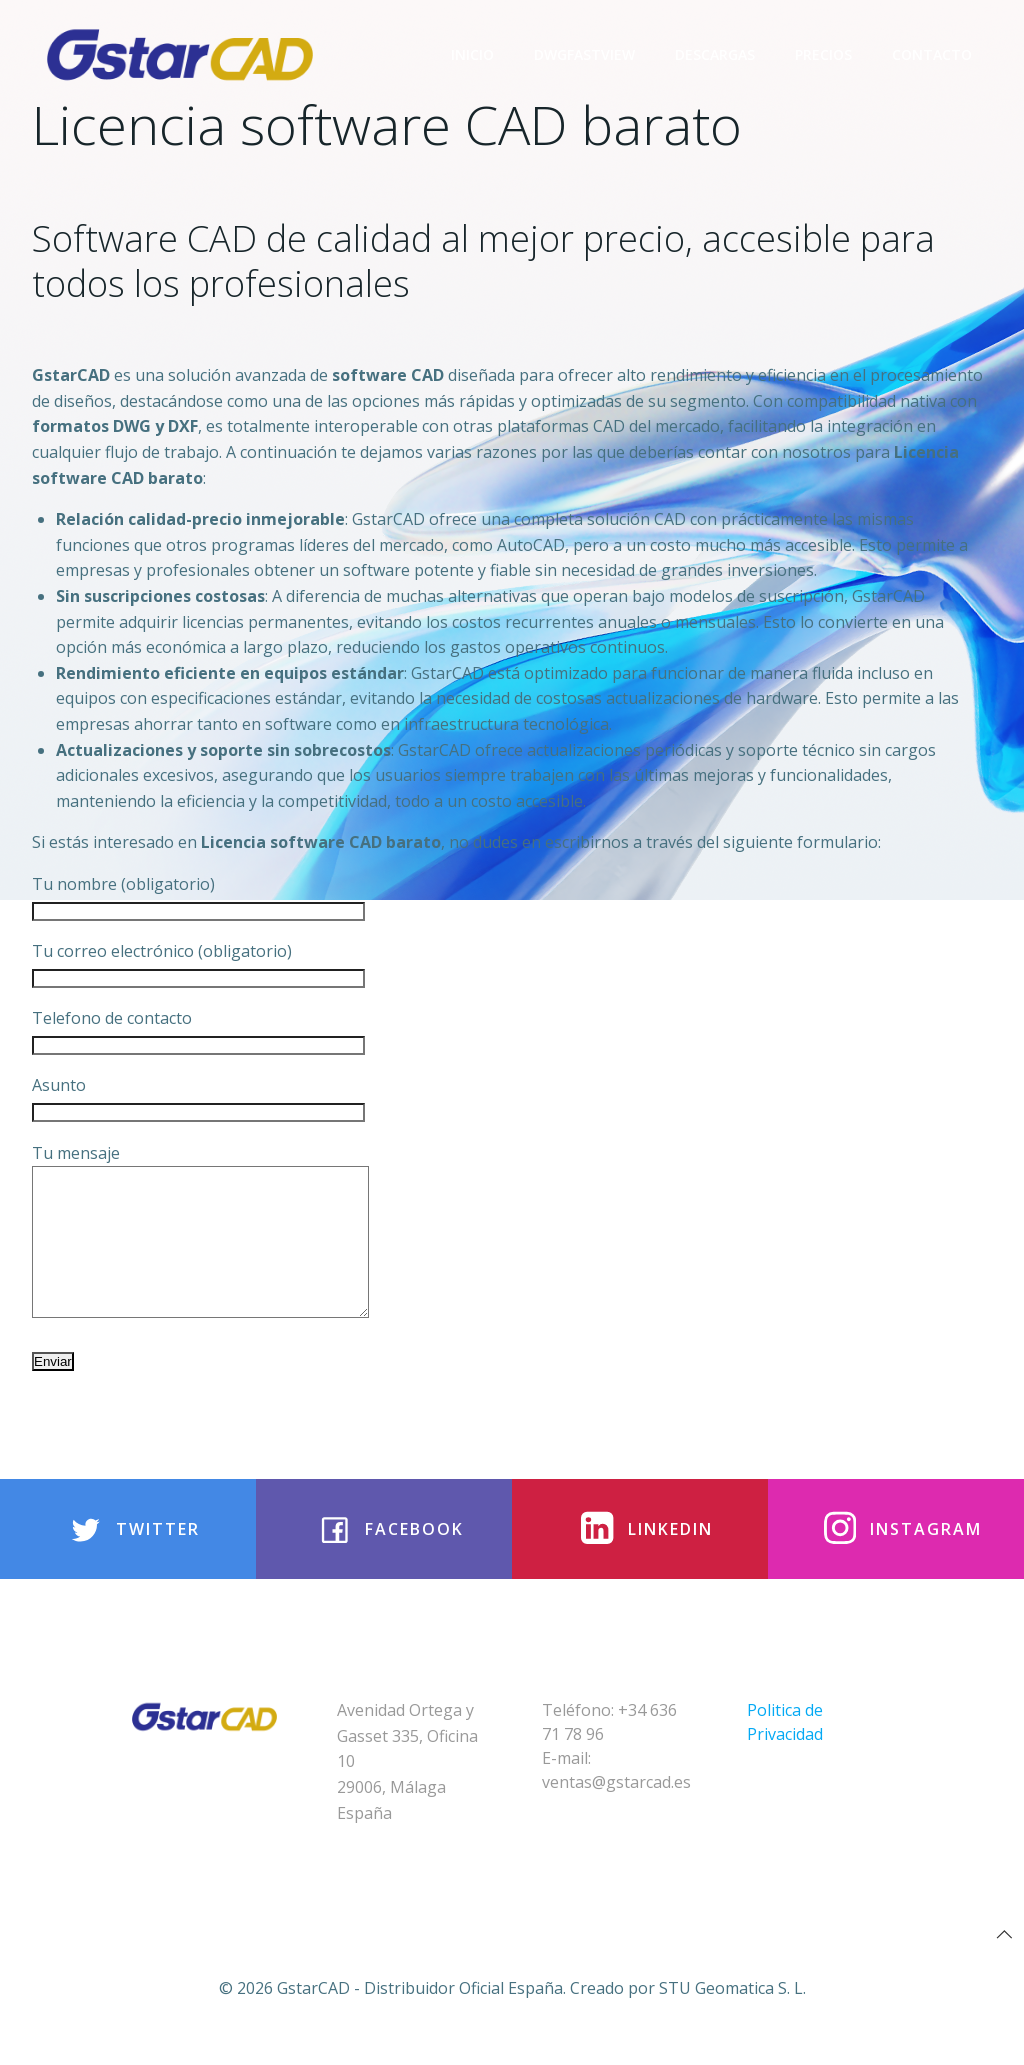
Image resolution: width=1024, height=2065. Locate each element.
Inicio (472, 54)
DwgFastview (584, 54)
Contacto (932, 54)
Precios (823, 54)
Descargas (715, 54)
